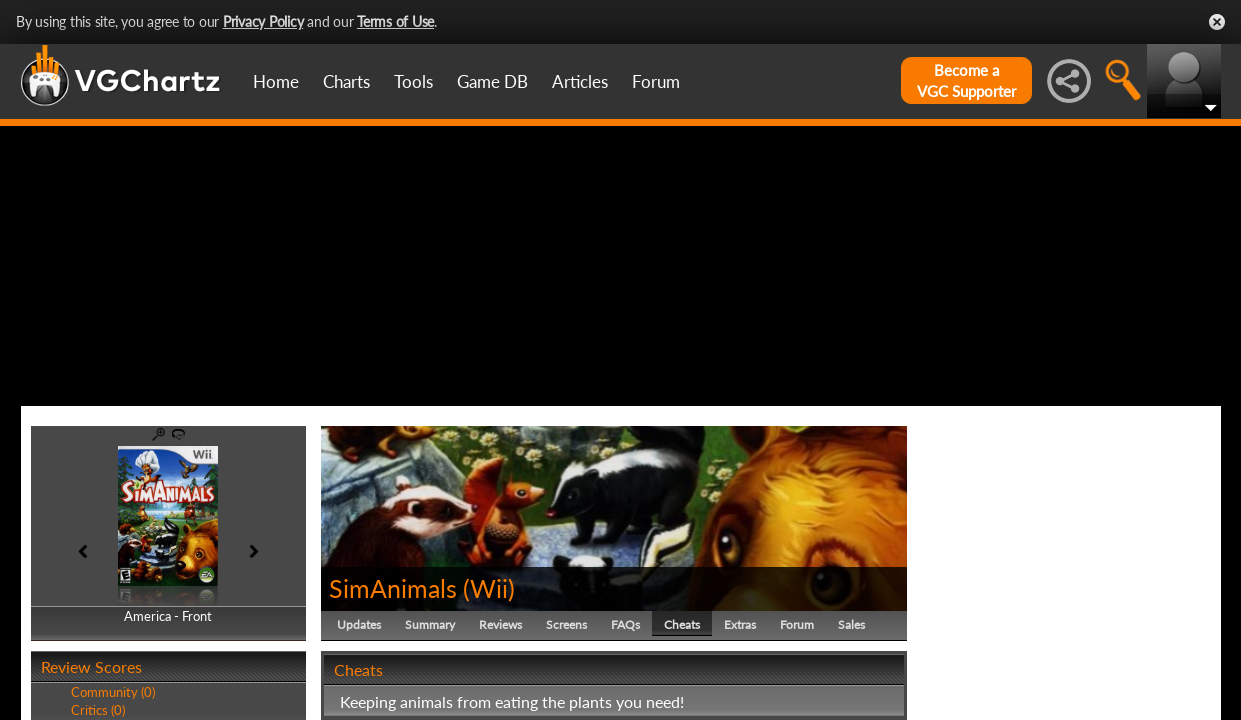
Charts (346, 81)
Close (1217, 22)
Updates (359, 624)
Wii (489, 588)
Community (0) (113, 692)
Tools (413, 81)
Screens (566, 624)
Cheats (682, 624)
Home (276, 81)
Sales (851, 624)
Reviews (500, 624)
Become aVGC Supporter (966, 80)
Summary (430, 624)
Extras (740, 624)
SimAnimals (393, 588)
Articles (580, 81)
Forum (656, 81)
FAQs (625, 624)
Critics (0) (98, 710)
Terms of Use (395, 21)
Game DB (492, 81)
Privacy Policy (263, 21)
